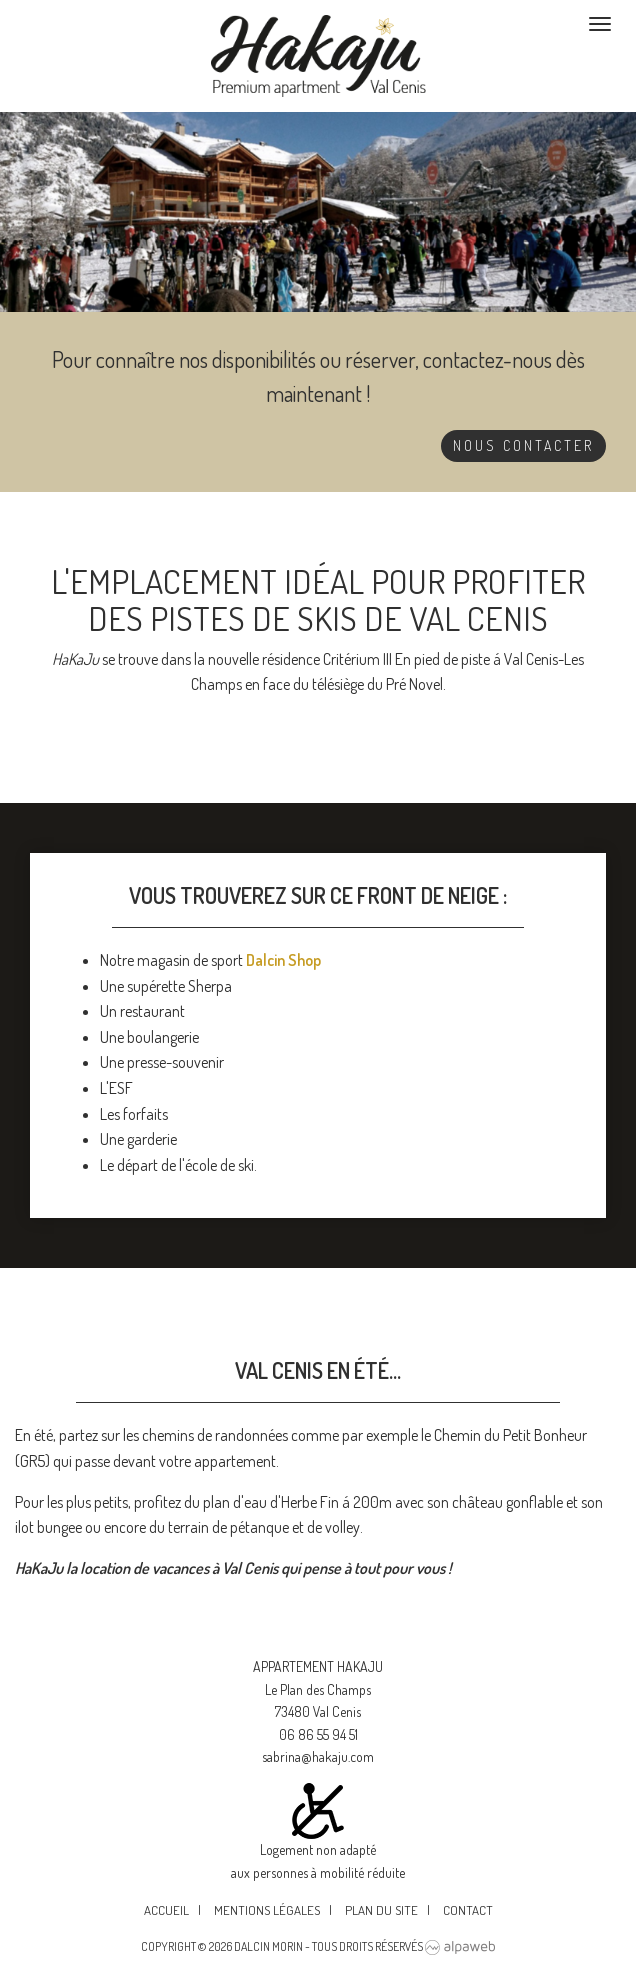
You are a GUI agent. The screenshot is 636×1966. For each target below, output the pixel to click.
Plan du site (381, 1910)
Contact (468, 1910)
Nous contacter (523, 445)
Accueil (166, 1910)
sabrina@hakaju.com (318, 1756)
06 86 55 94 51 (318, 1734)
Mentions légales (267, 1910)
